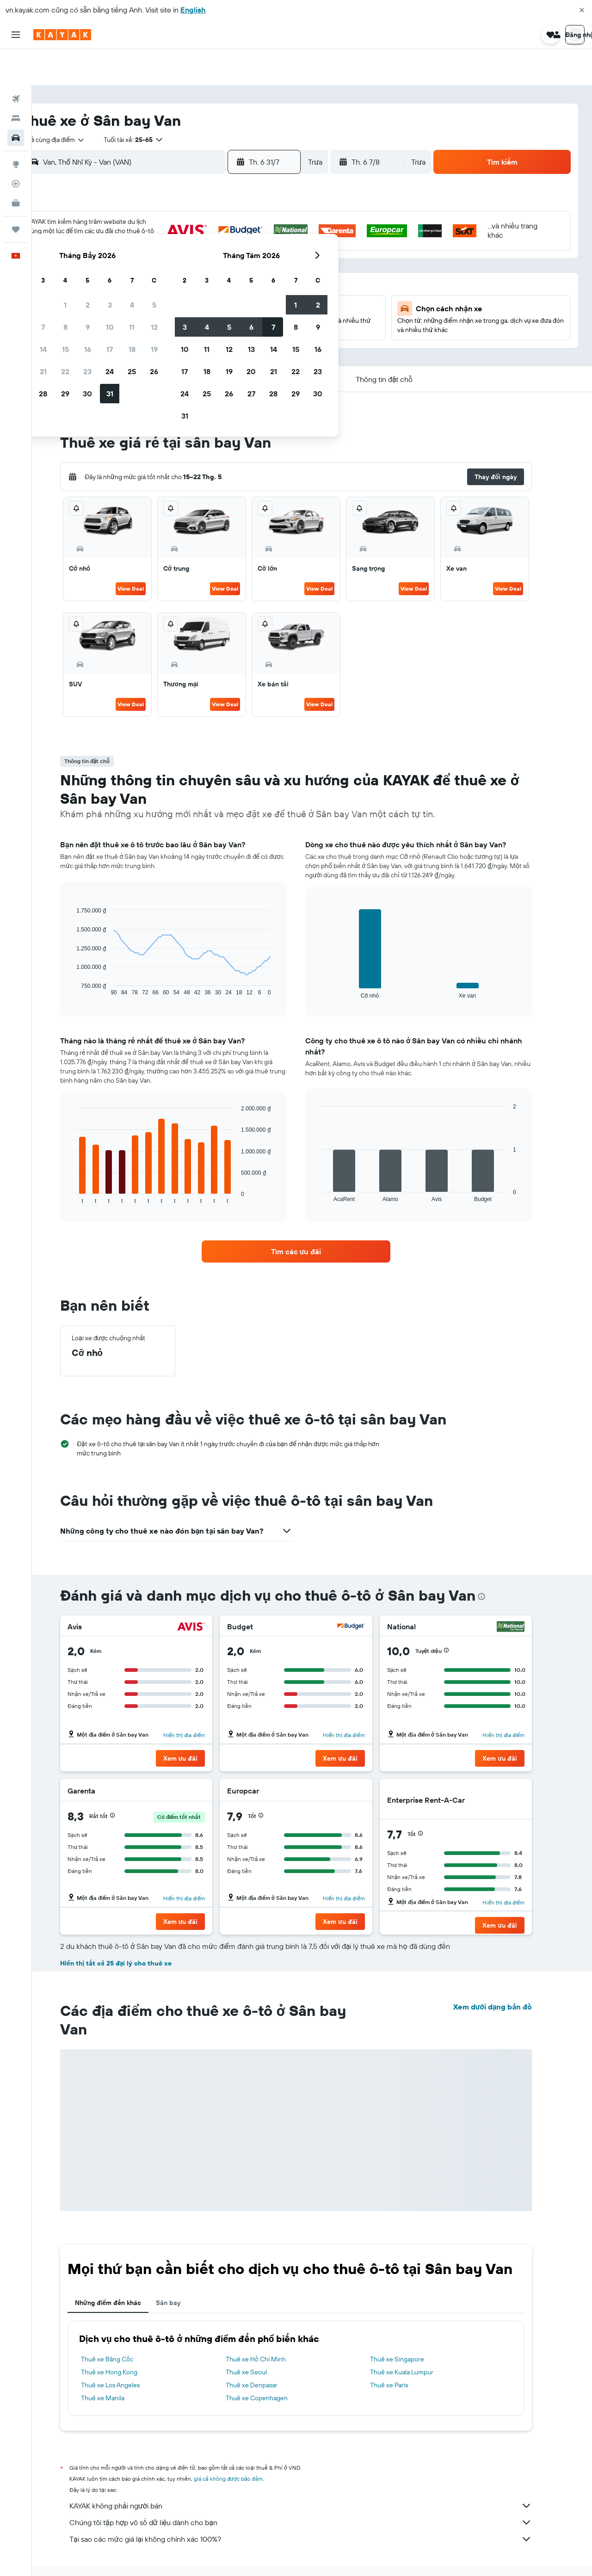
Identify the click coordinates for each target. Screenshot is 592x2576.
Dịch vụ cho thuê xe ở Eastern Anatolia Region (302, 2555)
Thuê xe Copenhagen (272, 2367)
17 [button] (236, 256)
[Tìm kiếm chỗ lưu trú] (16, 82)
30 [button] (214, 301)
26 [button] (281, 278)
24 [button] (236, 278)
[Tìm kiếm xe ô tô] (16, 101)
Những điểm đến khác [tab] (124, 2272)
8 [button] (192, 234)
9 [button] (214, 234)
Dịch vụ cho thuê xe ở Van (403, 2555)
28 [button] (170, 301)
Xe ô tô (132, 2555)
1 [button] (192, 212)
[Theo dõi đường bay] (16, 147)
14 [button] (169, 256)
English (193, 9)
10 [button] (236, 234)
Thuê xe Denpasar (267, 2354)
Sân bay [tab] (184, 2272)
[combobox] (83, 103)
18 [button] (258, 256)
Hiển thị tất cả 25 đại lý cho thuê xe (132, 1933)
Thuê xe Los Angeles (126, 2354)
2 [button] (214, 212)
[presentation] (497, 1566)
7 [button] (170, 234)
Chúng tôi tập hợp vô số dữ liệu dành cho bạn (317, 2491)
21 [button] (169, 278)
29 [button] (192, 301)
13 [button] (147, 256)
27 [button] (148, 301)
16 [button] (214, 256)
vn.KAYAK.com (94, 2555)
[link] (312, 1221)
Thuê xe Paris (405, 2354)
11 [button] (258, 234)
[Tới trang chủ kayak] (62, 34)
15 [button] (192, 256)
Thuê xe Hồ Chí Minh (271, 2328)
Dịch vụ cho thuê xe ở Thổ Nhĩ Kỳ (193, 2555)
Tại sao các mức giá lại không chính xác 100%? (317, 2508)
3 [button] (236, 212)
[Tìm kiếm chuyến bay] (16, 63)
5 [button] (281, 212)
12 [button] (281, 234)
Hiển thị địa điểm (200, 1704)
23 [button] (214, 278)
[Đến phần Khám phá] (16, 128)
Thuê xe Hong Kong (125, 2341)
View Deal (147, 558)
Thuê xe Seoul (262, 2341)
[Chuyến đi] (16, 193)
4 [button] (259, 212)
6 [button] (148, 234)
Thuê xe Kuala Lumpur (418, 2341)
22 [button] (192, 278)
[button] (582, 10)
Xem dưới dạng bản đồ (508, 1976)
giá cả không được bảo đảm (244, 2448)
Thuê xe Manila (119, 2367)
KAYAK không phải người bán (317, 2475)
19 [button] (281, 256)
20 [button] (147, 278)
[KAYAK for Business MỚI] (16, 167)
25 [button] (258, 278)
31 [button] (236, 301)
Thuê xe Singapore (413, 2328)
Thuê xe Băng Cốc (123, 2328)
